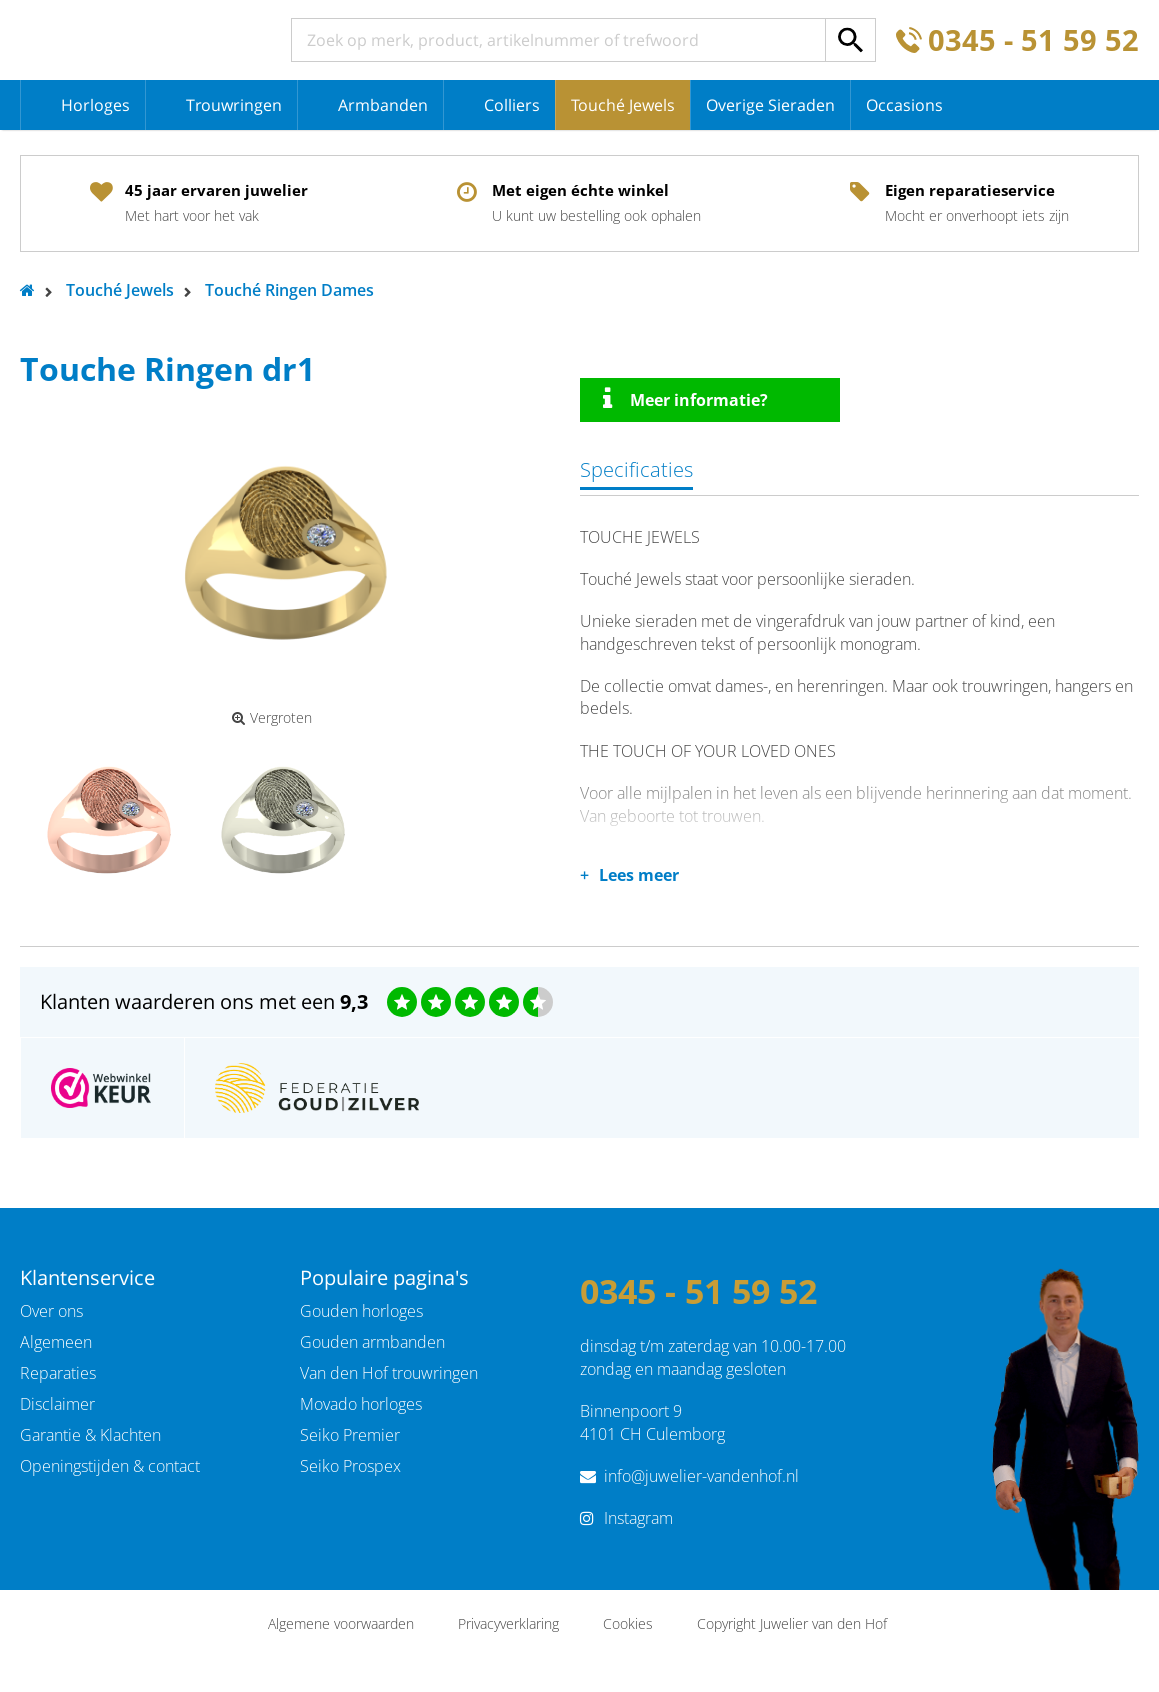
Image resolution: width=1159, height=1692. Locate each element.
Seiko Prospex (350, 1466)
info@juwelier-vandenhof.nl (701, 1476)
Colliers (512, 105)
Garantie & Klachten (90, 1435)
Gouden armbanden (372, 1342)
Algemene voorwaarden (341, 1623)
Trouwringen (234, 105)
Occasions (904, 105)
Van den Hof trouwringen (389, 1373)
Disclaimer (57, 1404)
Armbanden (383, 105)
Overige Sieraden (770, 105)
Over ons (51, 1311)
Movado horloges (361, 1404)
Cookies (628, 1623)
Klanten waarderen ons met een (204, 1001)
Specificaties (636, 469)
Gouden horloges (361, 1311)
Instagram (638, 1518)
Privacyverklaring (508, 1623)
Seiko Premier (350, 1435)
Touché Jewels (623, 105)
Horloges (95, 105)
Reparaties (58, 1373)
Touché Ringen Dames (289, 290)
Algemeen (56, 1342)
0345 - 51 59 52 (1033, 40)
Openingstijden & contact (110, 1466)
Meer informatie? (685, 399)
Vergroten (272, 718)
